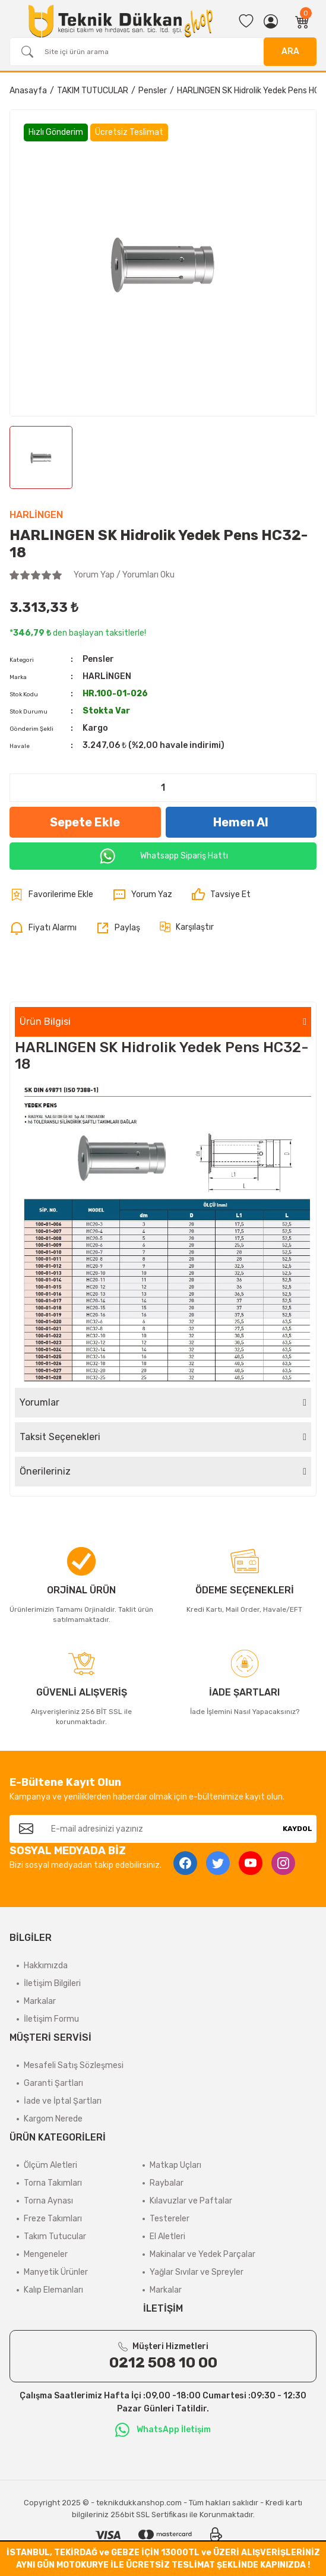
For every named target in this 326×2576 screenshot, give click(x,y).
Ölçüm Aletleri (50, 2165)
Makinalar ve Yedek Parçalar (202, 2254)
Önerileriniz (45, 1471)
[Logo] (121, 21)
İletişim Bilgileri (52, 1983)
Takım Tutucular (55, 2236)
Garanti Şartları (53, 2083)
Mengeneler (46, 2254)
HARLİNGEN (36, 514)
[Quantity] (163, 788)
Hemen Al (240, 822)
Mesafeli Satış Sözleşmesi (74, 2065)
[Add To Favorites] (51, 895)
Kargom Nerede (53, 2119)
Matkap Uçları (175, 2165)
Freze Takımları (53, 2219)
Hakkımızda (46, 1966)
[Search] (163, 51)
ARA (290, 51)
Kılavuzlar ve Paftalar (191, 2201)
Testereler (169, 2219)
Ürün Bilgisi (45, 1021)
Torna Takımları (53, 2183)
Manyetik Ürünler (56, 2272)
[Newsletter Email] (160, 1829)
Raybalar (166, 2183)
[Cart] (302, 21)
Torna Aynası (48, 2201)
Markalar (40, 2001)
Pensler (98, 659)
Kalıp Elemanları (53, 2290)
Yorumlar (39, 1402)
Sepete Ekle (85, 822)
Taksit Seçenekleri (60, 1436)
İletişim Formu (51, 2019)
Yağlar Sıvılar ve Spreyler (196, 2272)
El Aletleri (167, 2236)
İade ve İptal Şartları (63, 2101)
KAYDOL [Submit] (297, 1828)
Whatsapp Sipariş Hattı (163, 856)
